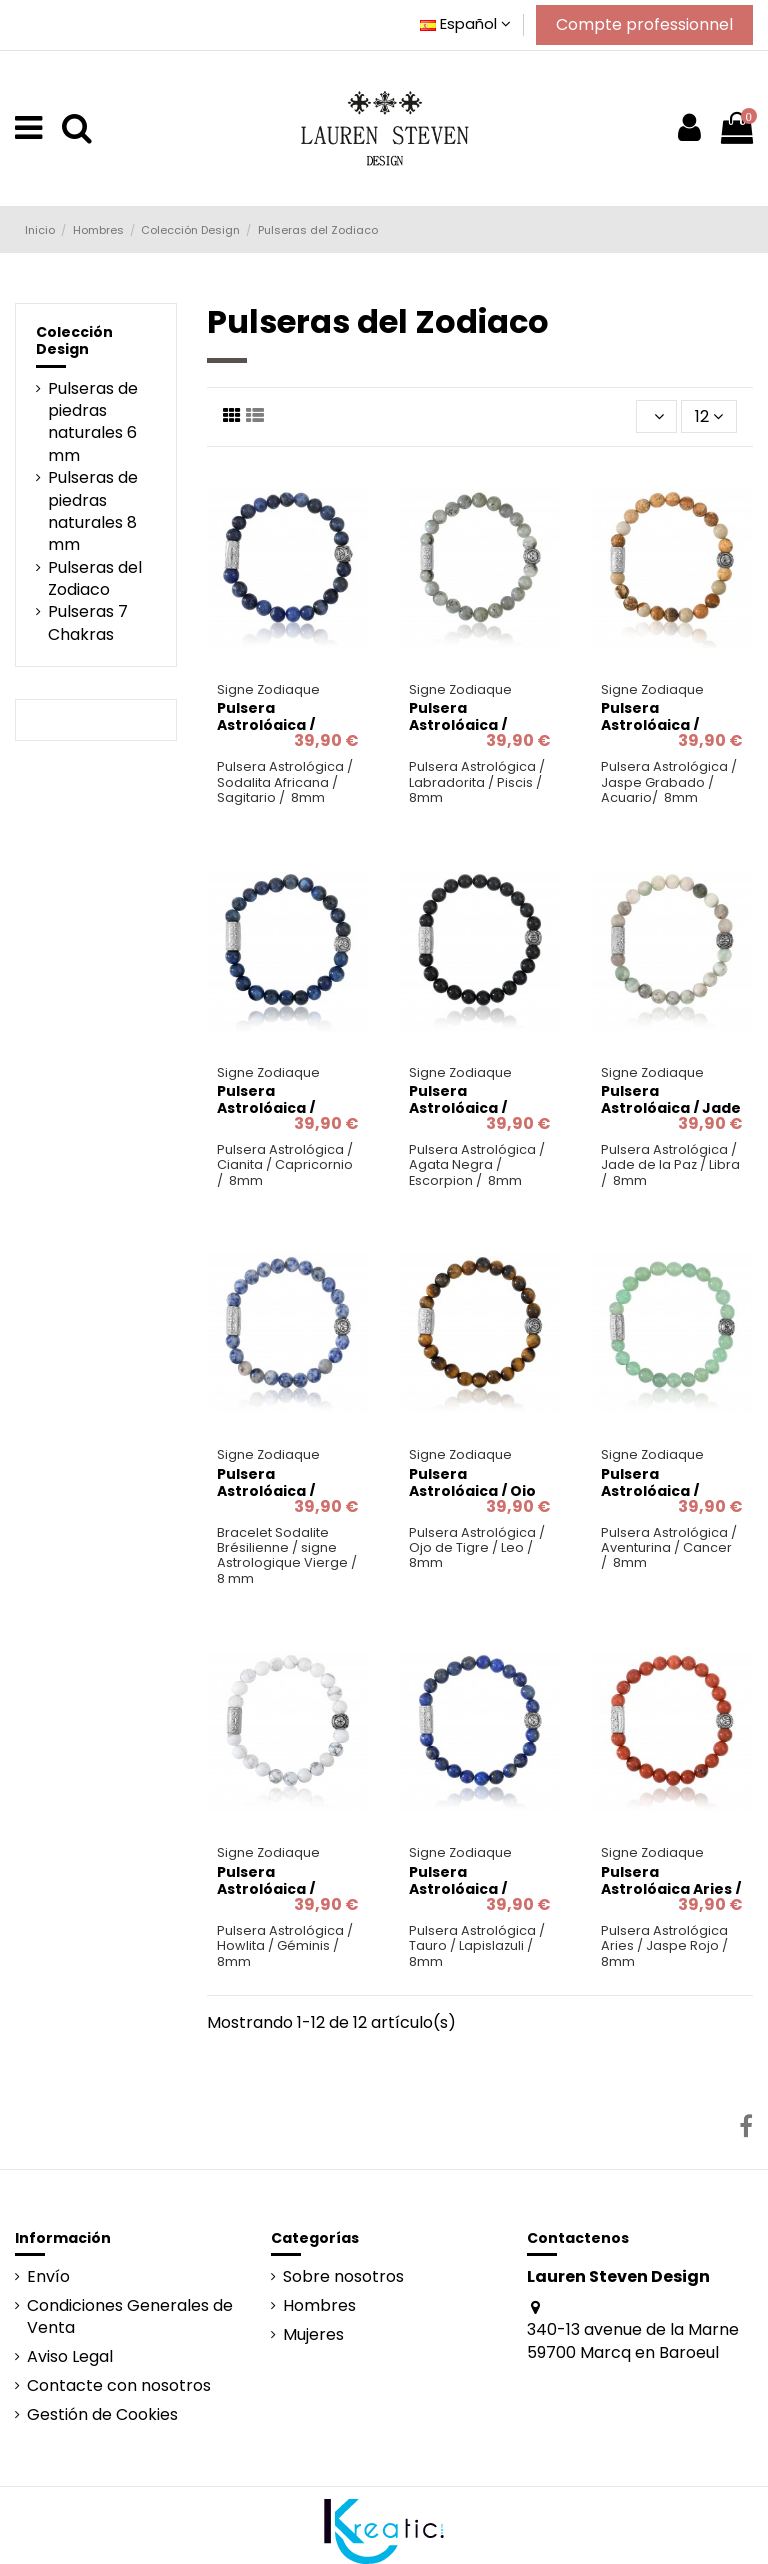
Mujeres (313, 2335)
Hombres (319, 2306)
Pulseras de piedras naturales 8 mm (93, 511)
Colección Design (74, 340)
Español (465, 23)
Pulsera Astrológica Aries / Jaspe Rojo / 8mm (671, 1889)
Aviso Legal (70, 2357)
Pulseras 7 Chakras (88, 623)
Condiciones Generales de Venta (130, 2317)
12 (709, 416)
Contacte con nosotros (119, 2386)
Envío (48, 2277)
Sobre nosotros (343, 2277)
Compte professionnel (644, 24)
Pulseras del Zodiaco (95, 579)
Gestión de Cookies (102, 2415)
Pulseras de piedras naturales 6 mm (93, 422)
